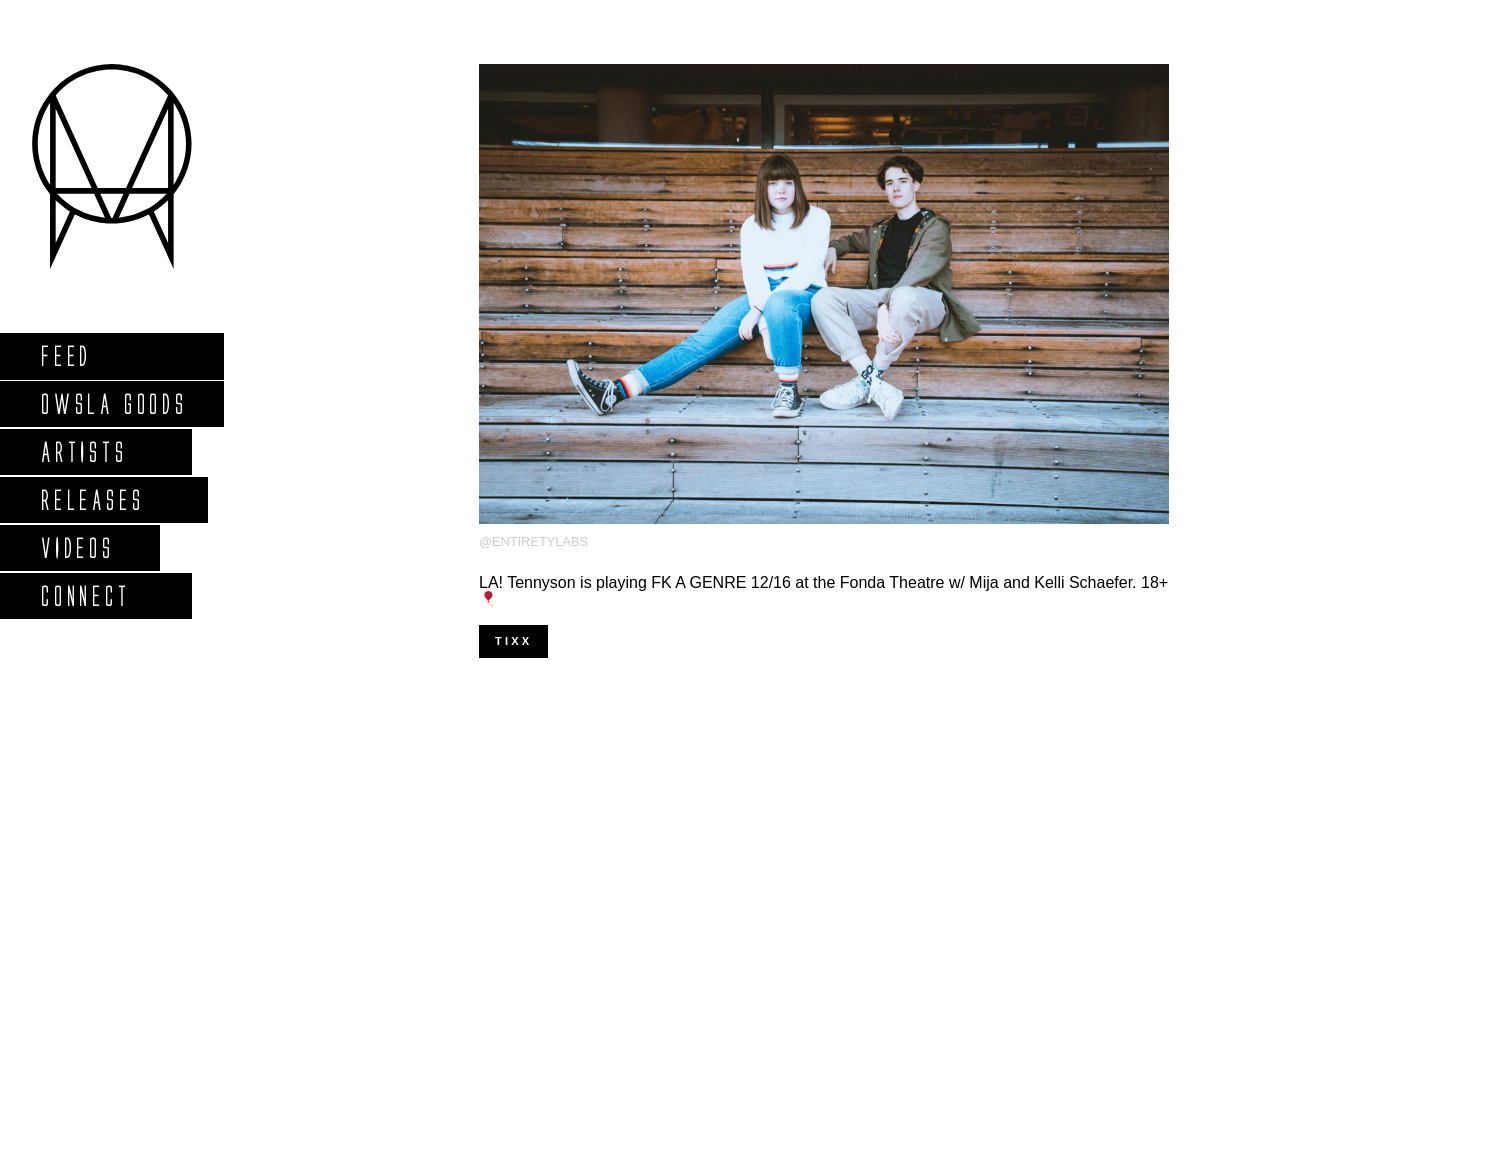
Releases (91, 499)
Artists (83, 451)
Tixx (513, 641)
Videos (77, 547)
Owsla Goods (113, 403)
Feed (65, 355)
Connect (85, 595)
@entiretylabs (533, 541)
